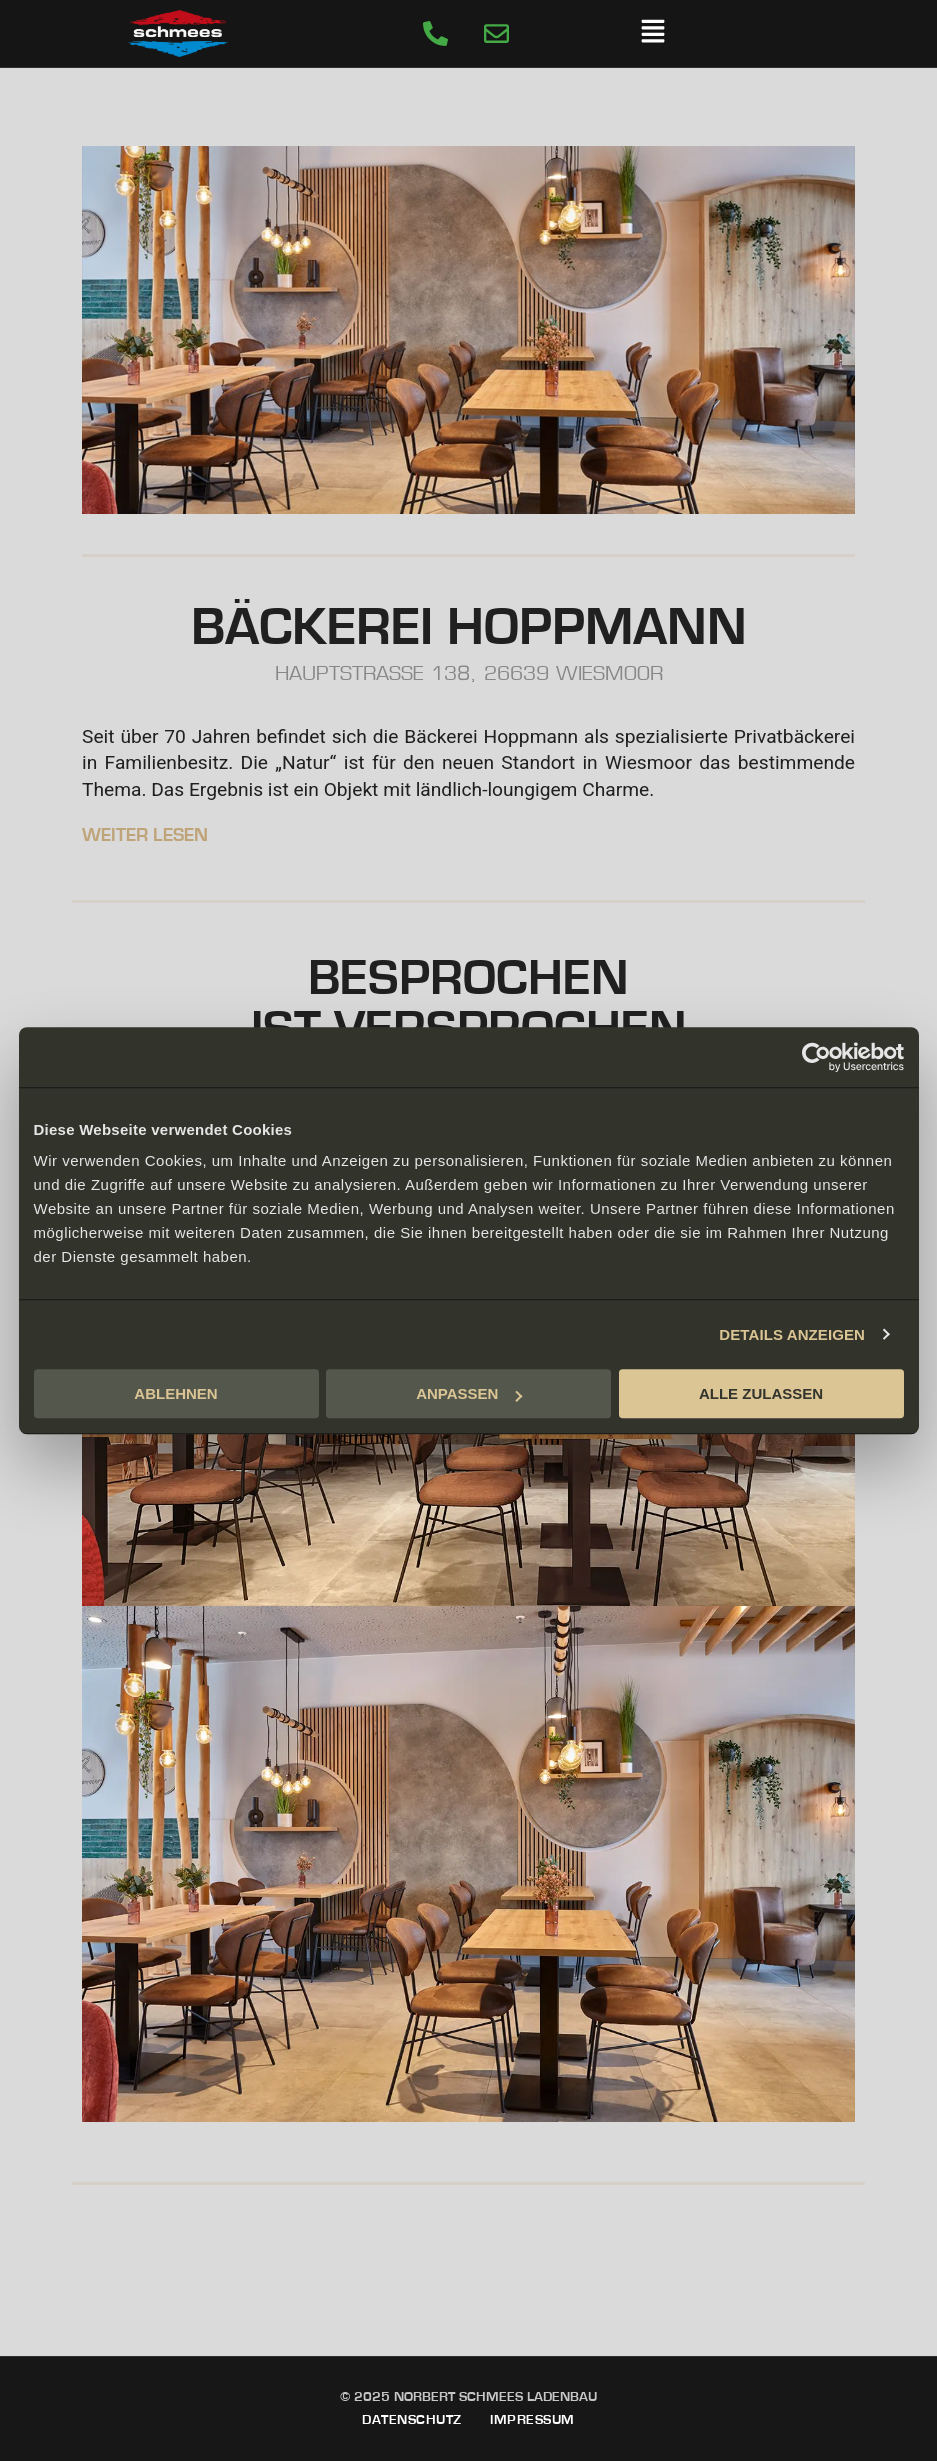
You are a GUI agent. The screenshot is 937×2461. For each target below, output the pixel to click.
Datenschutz (412, 2419)
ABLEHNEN (175, 1393)
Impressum (532, 2419)
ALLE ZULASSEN (761, 1393)
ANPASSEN (469, 1393)
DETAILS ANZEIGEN (792, 1334)
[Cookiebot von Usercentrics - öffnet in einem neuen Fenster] (816, 1057)
